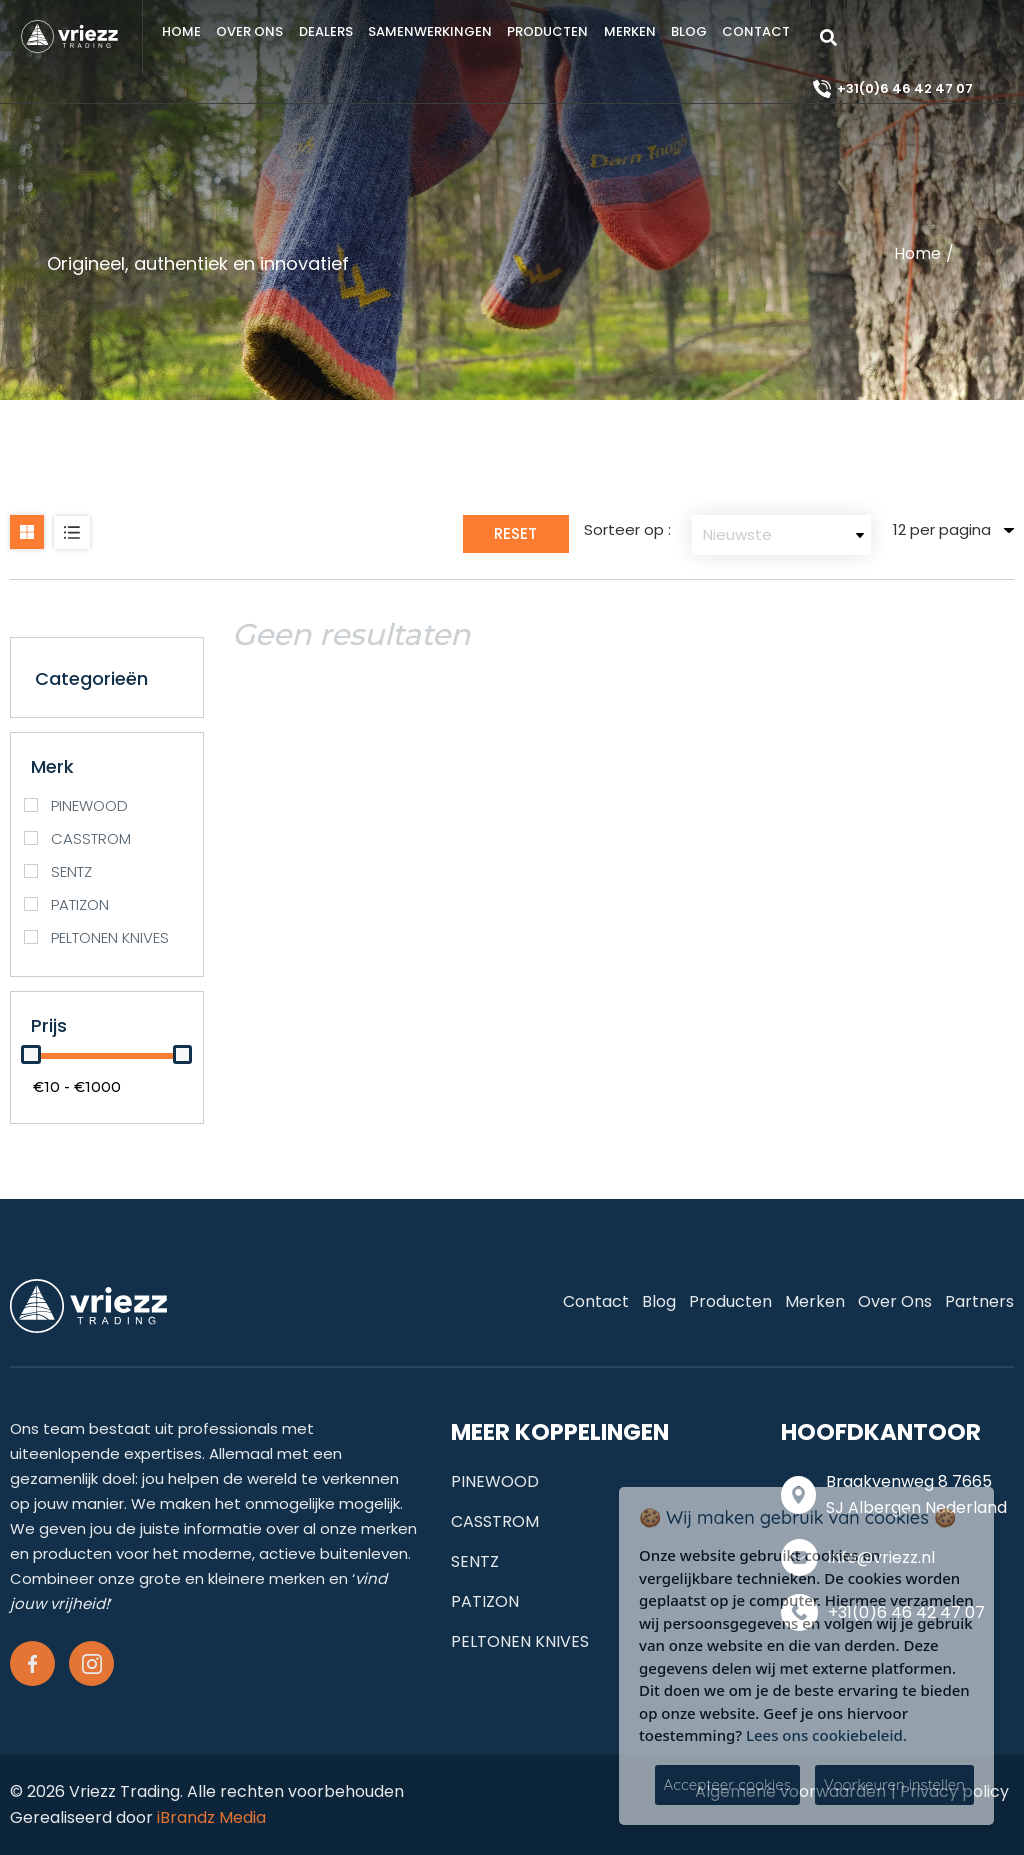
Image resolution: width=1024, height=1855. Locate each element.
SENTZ (475, 1561)
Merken (630, 31)
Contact (756, 31)
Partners (979, 1301)
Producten (547, 31)
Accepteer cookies (727, 1784)
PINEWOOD (495, 1481)
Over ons (249, 31)
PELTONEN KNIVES (520, 1641)
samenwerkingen (430, 31)
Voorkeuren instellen (894, 1784)
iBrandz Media (211, 1817)
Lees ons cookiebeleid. (826, 1735)
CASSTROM (495, 1521)
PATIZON (485, 1601)
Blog (689, 31)
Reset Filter (515, 538)
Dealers (326, 31)
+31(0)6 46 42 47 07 (905, 88)
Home (181, 31)
